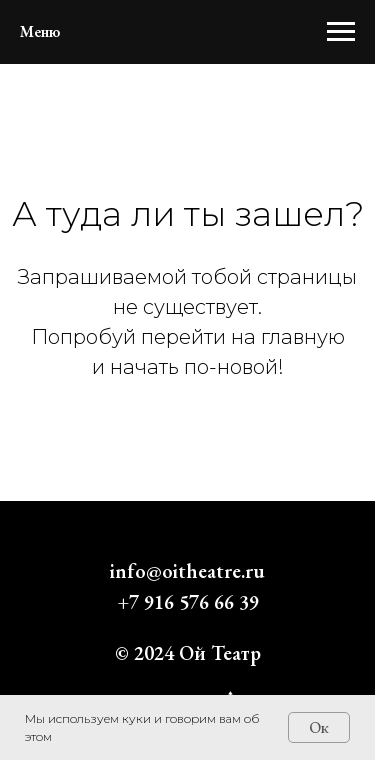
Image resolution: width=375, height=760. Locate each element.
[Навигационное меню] (341, 32)
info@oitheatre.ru (187, 571)
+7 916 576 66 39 (188, 602)
